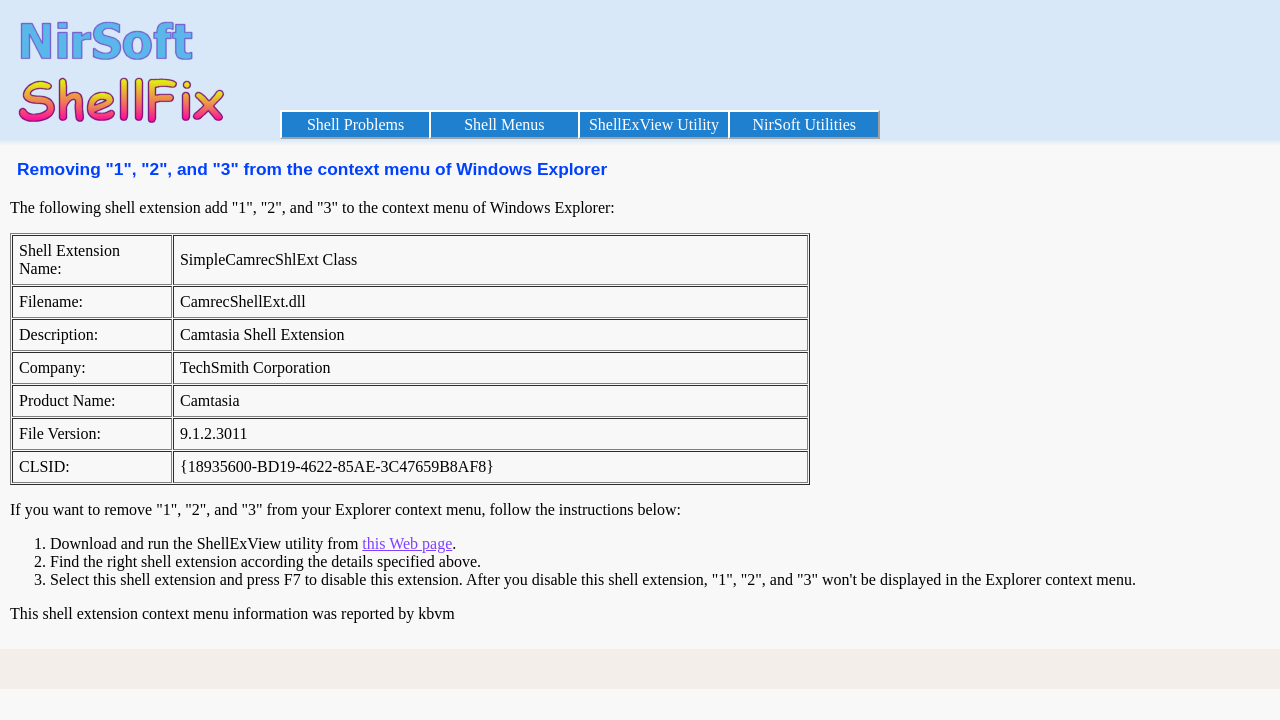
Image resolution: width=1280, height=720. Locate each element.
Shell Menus (504, 124)
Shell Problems (355, 124)
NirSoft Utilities (804, 124)
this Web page (407, 543)
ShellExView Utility (654, 124)
